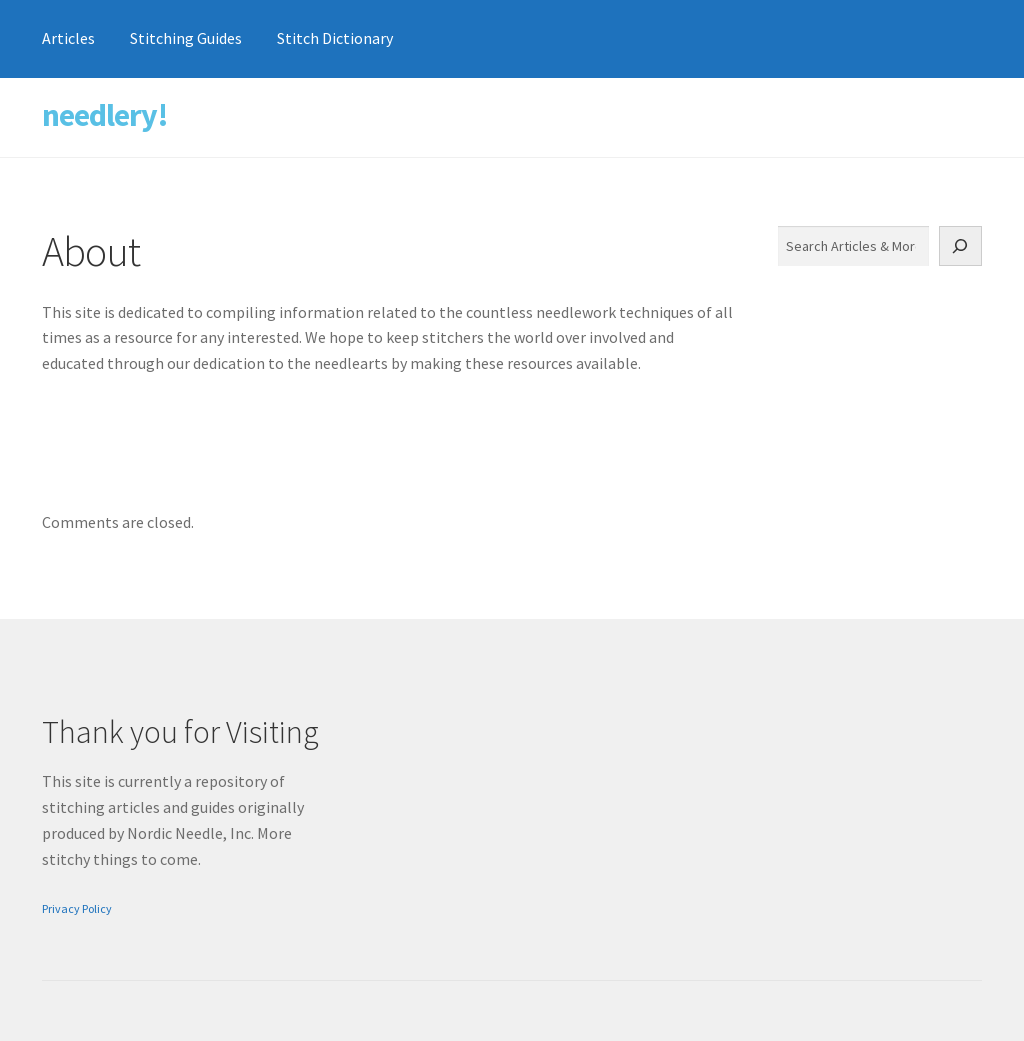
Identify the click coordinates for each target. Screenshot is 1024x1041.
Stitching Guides (186, 38)
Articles (68, 38)
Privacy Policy (77, 908)
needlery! (105, 115)
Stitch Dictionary (335, 38)
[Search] (961, 246)
